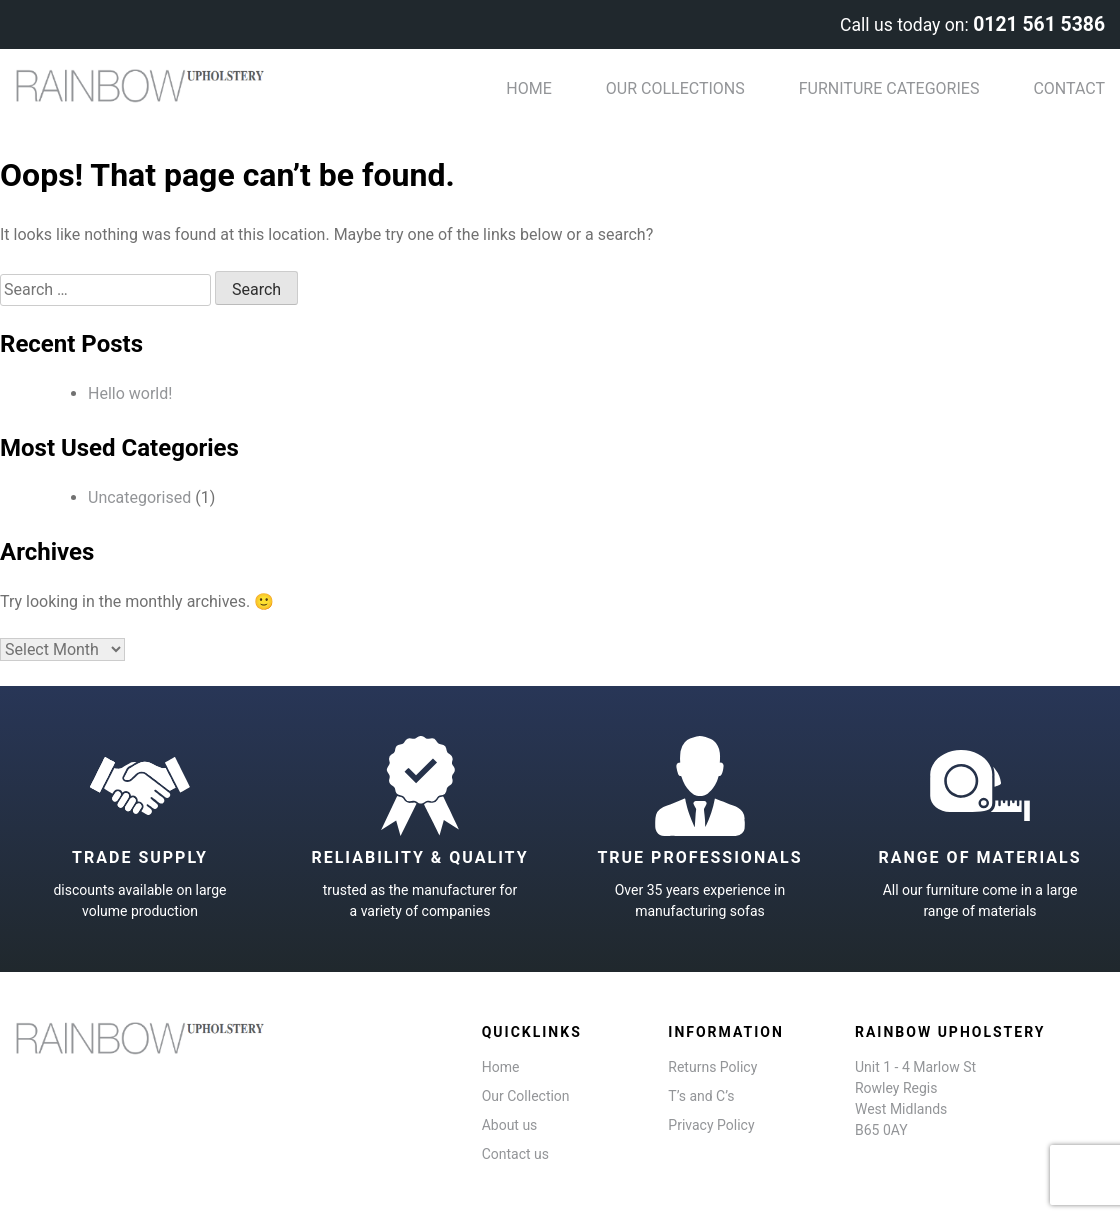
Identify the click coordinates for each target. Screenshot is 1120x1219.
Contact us (515, 1154)
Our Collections (675, 88)
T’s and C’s (701, 1096)
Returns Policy (712, 1067)
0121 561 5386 (1039, 24)
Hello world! (130, 393)
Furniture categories (889, 88)
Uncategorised (139, 497)
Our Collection (526, 1096)
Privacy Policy (711, 1125)
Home (528, 88)
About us (510, 1125)
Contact (1069, 88)
